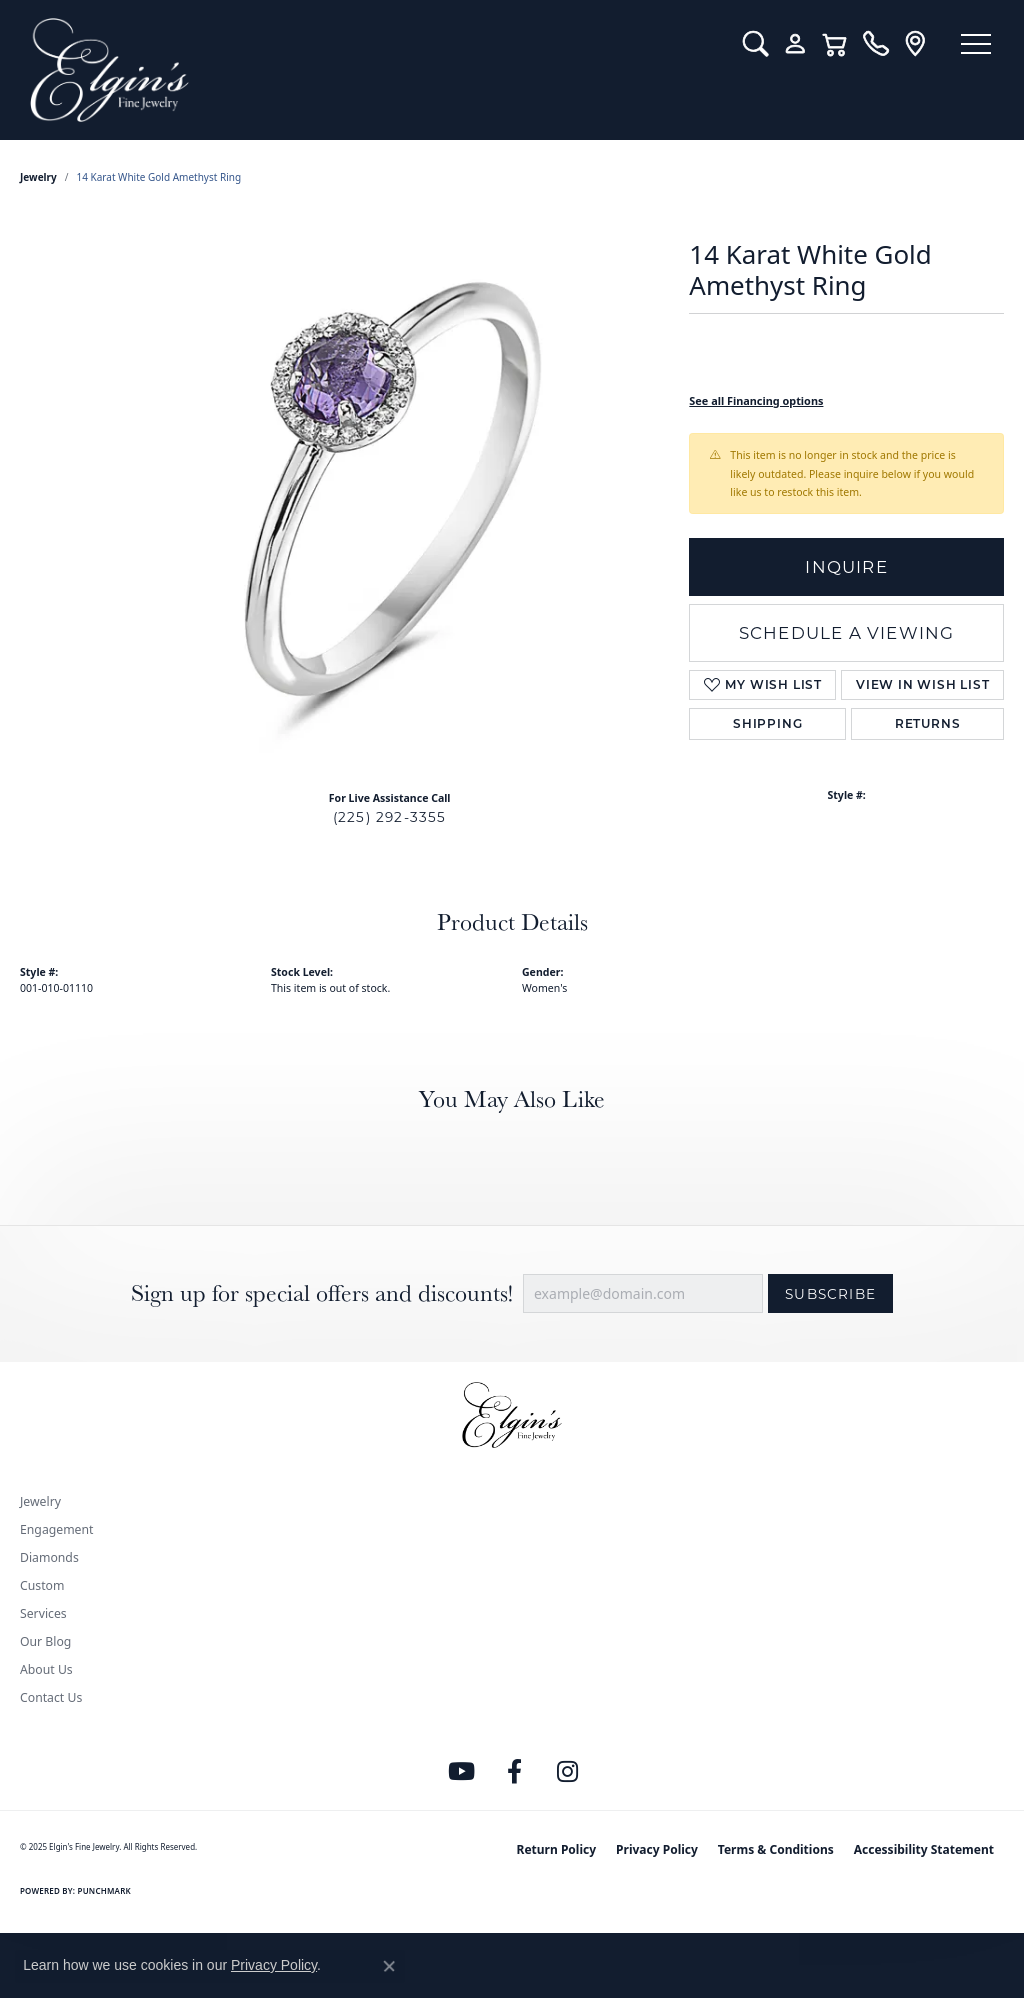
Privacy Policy (657, 1849)
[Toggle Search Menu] (751, 44)
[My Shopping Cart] (831, 44)
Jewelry (40, 1501)
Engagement (57, 1529)
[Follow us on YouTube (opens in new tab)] (462, 1772)
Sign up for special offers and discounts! (322, 1293)
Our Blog (45, 1641)
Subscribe (830, 1294)
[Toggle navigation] (974, 45)
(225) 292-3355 (390, 817)
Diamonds (49, 1557)
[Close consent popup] (389, 1966)
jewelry (38, 177)
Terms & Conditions (776, 1849)
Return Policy (557, 1849)
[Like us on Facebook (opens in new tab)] (515, 1772)
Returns (928, 723)
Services (43, 1613)
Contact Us (51, 1697)
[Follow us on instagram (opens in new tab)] (568, 1772)
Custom (42, 1585)
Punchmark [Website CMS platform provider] (104, 1890)
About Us (46, 1669)
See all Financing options (756, 400)
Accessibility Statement (924, 1849)
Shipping (767, 723)
